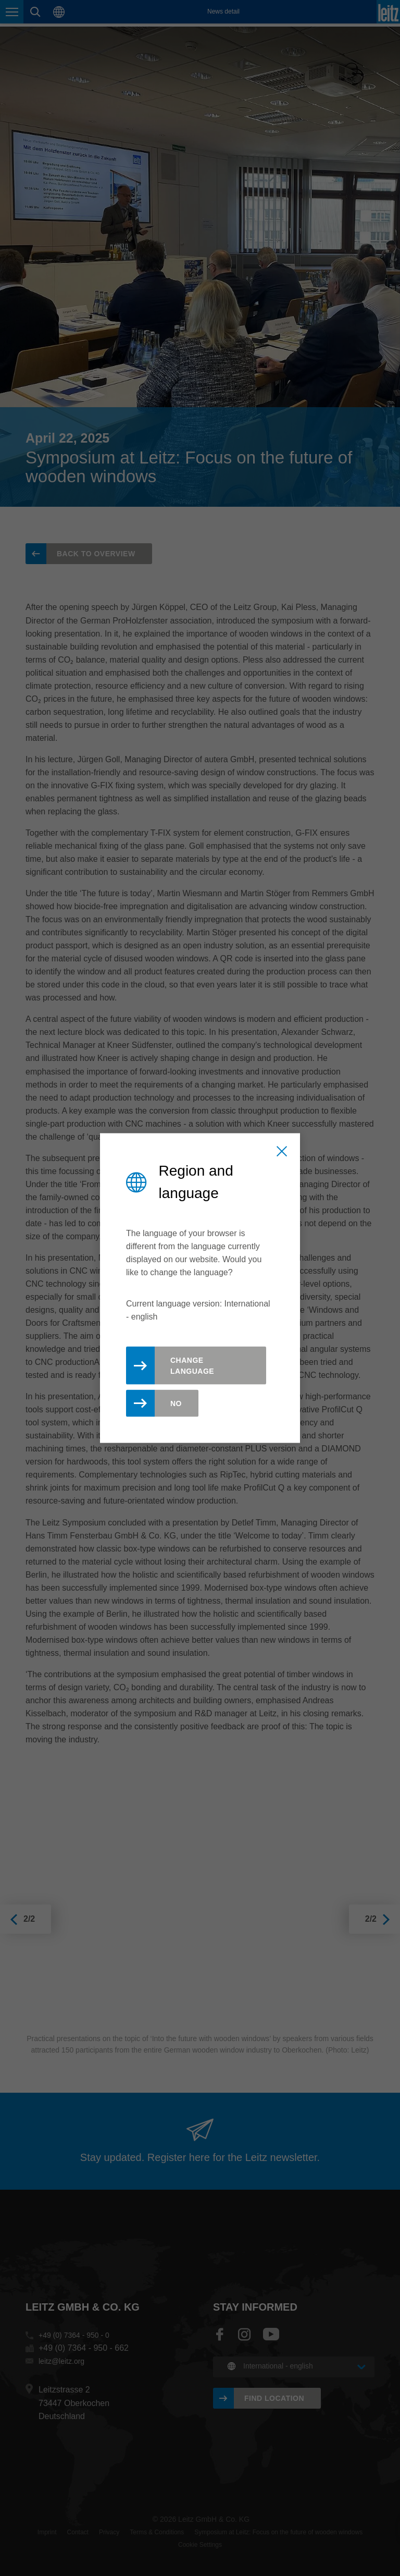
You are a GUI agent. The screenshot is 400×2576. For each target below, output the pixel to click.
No (176, 1403)
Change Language (192, 1365)
